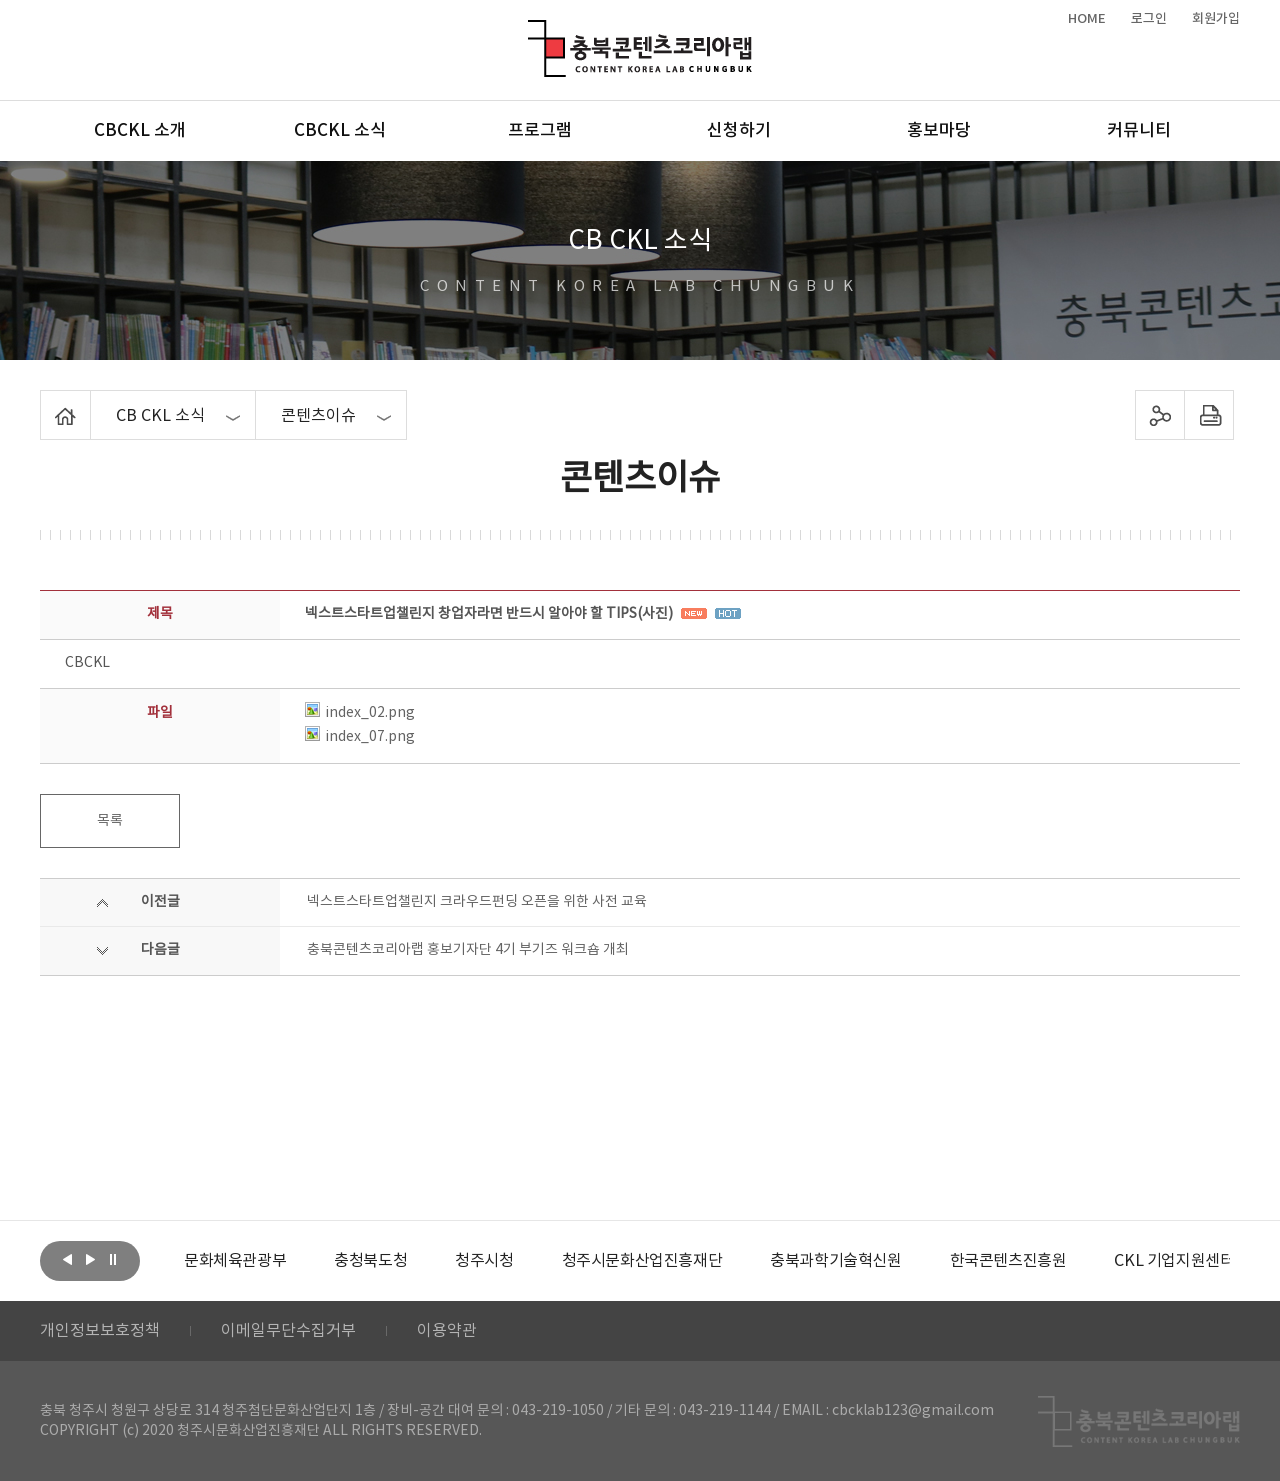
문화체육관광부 (235, 1261)
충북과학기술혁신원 (835, 1261)
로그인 (1149, 19)
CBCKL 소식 (340, 131)
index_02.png (360, 713)
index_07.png (360, 737)
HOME (1087, 19)
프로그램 (540, 131)
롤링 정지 (113, 1259)
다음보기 (90, 1259)
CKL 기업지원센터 (1174, 1261)
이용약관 (447, 1331)
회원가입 (1216, 19)
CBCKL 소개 (140, 131)
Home (45, 402)
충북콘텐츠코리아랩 (532, 31)
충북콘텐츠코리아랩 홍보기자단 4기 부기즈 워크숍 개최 (468, 950)
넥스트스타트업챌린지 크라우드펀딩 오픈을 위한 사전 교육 (477, 902)
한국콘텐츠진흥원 (1008, 1261)
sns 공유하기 (1160, 415)
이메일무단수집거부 (288, 1331)
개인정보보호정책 (100, 1331)
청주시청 (484, 1261)
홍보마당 (939, 131)
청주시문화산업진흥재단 (642, 1261)
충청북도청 (370, 1261)
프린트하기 (1209, 415)
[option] (235, 1261)
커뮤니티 (1139, 131)
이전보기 (67, 1259)
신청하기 (739, 131)
